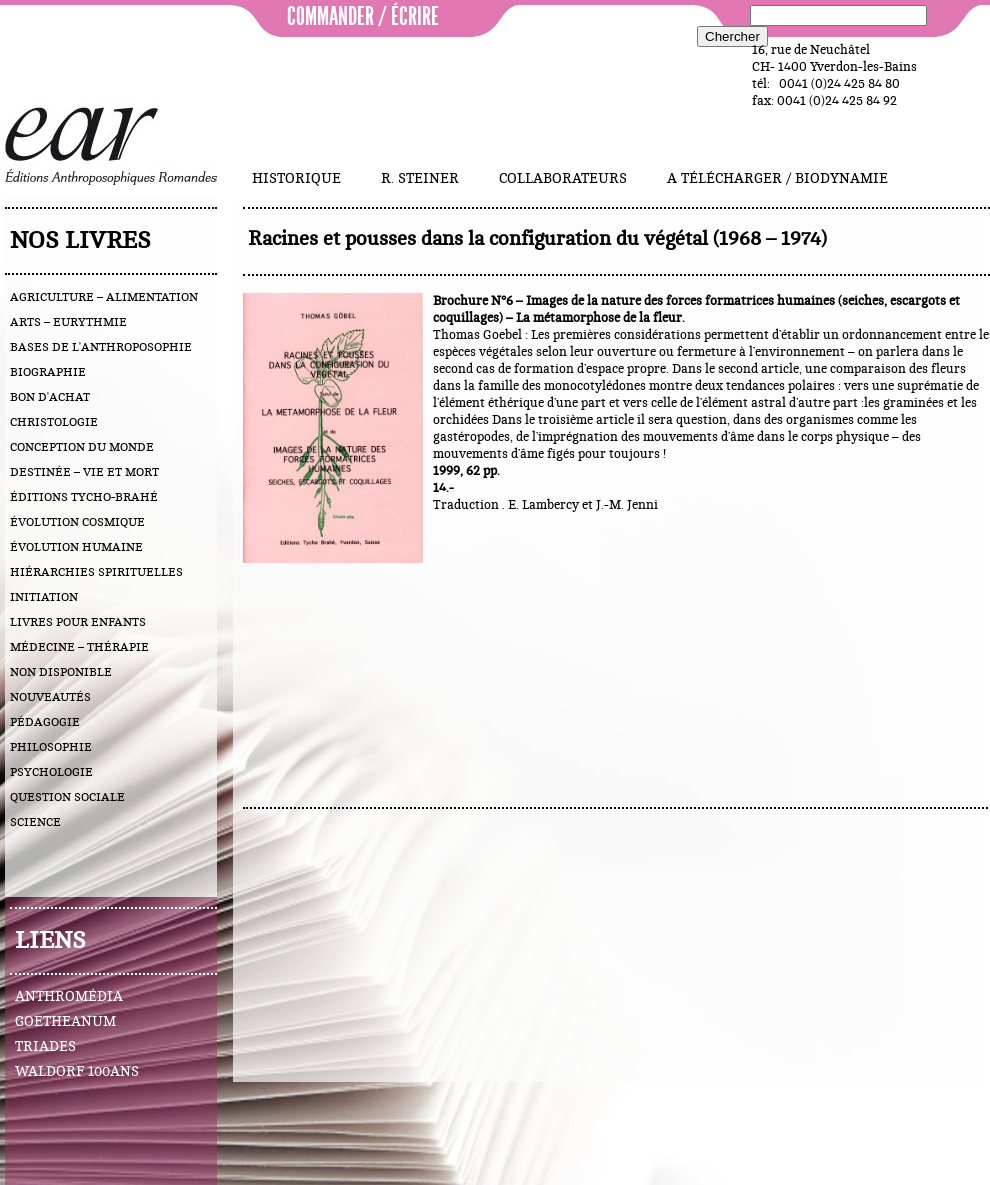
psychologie (51, 772)
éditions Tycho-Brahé (84, 497)
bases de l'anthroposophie (101, 347)
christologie (54, 422)
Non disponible (61, 672)
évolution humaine (76, 547)
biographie (48, 372)
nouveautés (50, 697)
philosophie (51, 747)
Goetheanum (65, 1022)
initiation (44, 597)
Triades (45, 1047)
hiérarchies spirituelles (96, 572)
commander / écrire (363, 17)
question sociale (67, 797)
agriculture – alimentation (104, 297)
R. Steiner (420, 179)
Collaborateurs (563, 179)
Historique (296, 179)
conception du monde (82, 447)
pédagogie (45, 722)
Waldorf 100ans (77, 1072)
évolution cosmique (77, 522)
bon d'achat (50, 397)
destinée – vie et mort (84, 472)
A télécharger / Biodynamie (777, 179)
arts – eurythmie (68, 322)
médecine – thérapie (79, 647)
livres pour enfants (78, 622)
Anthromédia (69, 997)
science (35, 822)
